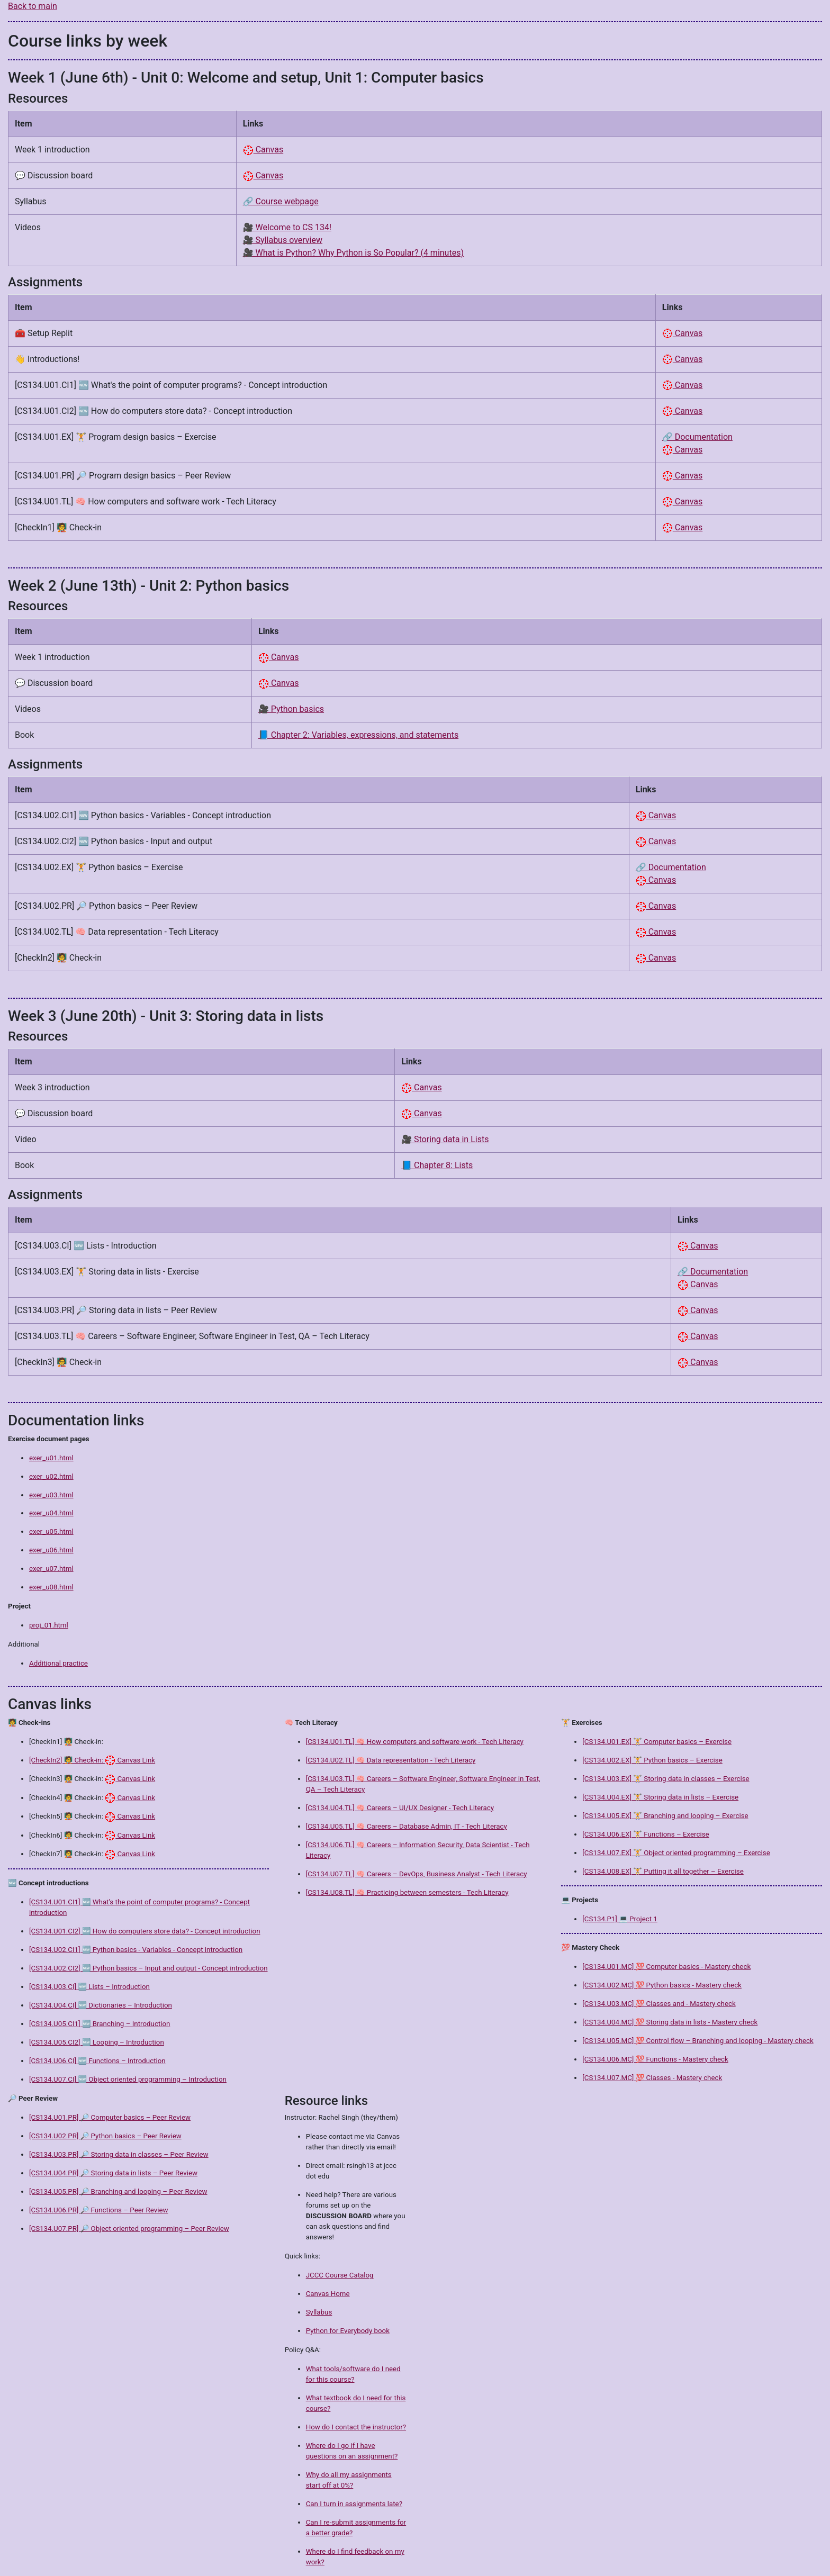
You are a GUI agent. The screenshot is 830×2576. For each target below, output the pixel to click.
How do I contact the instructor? (356, 2427)
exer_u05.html (51, 1531)
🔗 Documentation (697, 437)
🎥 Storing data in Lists (445, 1139)
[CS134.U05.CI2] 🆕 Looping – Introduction (96, 2042)
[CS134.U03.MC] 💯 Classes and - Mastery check (658, 2004)
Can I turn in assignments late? (354, 2504)
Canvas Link (130, 1760)
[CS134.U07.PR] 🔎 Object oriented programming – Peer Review (129, 2228)
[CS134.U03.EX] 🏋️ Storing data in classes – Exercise (665, 1779)
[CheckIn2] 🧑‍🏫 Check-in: (67, 1760)
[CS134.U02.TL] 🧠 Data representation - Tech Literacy (391, 1760)
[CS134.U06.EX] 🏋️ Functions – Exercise (645, 1834)
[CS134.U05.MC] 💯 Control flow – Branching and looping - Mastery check (697, 2041)
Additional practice (58, 1663)
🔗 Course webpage (281, 201)
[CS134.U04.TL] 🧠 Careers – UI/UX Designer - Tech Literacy (400, 1808)
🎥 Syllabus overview (282, 240)
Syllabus (319, 2312)
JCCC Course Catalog (340, 2275)
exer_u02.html (51, 1476)
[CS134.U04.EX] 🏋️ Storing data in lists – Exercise (660, 1797)
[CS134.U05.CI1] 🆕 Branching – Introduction (99, 2024)
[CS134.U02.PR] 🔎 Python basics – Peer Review (105, 2136)
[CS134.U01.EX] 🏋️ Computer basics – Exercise (657, 1742)
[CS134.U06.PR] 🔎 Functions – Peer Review (98, 2210)
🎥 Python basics (291, 709)
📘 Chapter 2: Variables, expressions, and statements (358, 735)
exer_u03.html (51, 1495)
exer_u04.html (51, 1513)
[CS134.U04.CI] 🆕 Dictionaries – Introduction (100, 2005)
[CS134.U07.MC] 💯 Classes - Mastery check (652, 2078)
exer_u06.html (51, 1550)
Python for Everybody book (348, 2331)
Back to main (32, 6)
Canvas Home (328, 2294)
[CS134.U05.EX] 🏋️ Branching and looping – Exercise (665, 1816)
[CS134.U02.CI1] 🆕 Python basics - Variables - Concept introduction (135, 1950)
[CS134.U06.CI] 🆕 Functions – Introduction (97, 2061)
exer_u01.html (51, 1458)
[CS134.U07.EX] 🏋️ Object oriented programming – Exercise (676, 1853)
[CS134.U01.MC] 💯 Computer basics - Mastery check (666, 1967)
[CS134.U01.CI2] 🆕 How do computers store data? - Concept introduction (144, 1931)
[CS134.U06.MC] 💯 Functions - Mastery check (655, 2059)
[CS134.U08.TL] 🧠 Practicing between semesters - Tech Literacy (407, 1892)
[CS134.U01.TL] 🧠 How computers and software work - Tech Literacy (415, 1742)
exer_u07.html (51, 1568)
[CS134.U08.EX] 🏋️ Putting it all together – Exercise (662, 1871)
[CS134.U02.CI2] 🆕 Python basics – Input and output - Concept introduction (148, 1968)
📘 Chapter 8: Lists (437, 1165)
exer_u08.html (51, 1587)
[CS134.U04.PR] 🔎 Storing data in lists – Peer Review (113, 2173)
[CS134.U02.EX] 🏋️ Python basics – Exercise (652, 1760)
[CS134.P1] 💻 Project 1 (619, 1919)
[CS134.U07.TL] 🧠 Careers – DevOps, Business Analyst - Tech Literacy (416, 1874)
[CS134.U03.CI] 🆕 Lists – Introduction (89, 1987)
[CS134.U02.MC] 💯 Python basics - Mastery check (662, 1985)
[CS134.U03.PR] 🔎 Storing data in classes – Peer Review (119, 2154)
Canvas (263, 149)
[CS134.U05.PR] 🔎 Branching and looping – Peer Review (118, 2191)
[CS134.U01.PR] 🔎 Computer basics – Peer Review (110, 2117)
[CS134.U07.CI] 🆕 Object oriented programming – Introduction (128, 2079)
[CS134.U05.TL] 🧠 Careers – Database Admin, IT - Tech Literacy (406, 1826)
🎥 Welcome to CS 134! (287, 227)
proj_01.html (48, 1625)
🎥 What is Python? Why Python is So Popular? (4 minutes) (353, 253)
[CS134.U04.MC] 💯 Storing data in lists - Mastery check (669, 2022)
